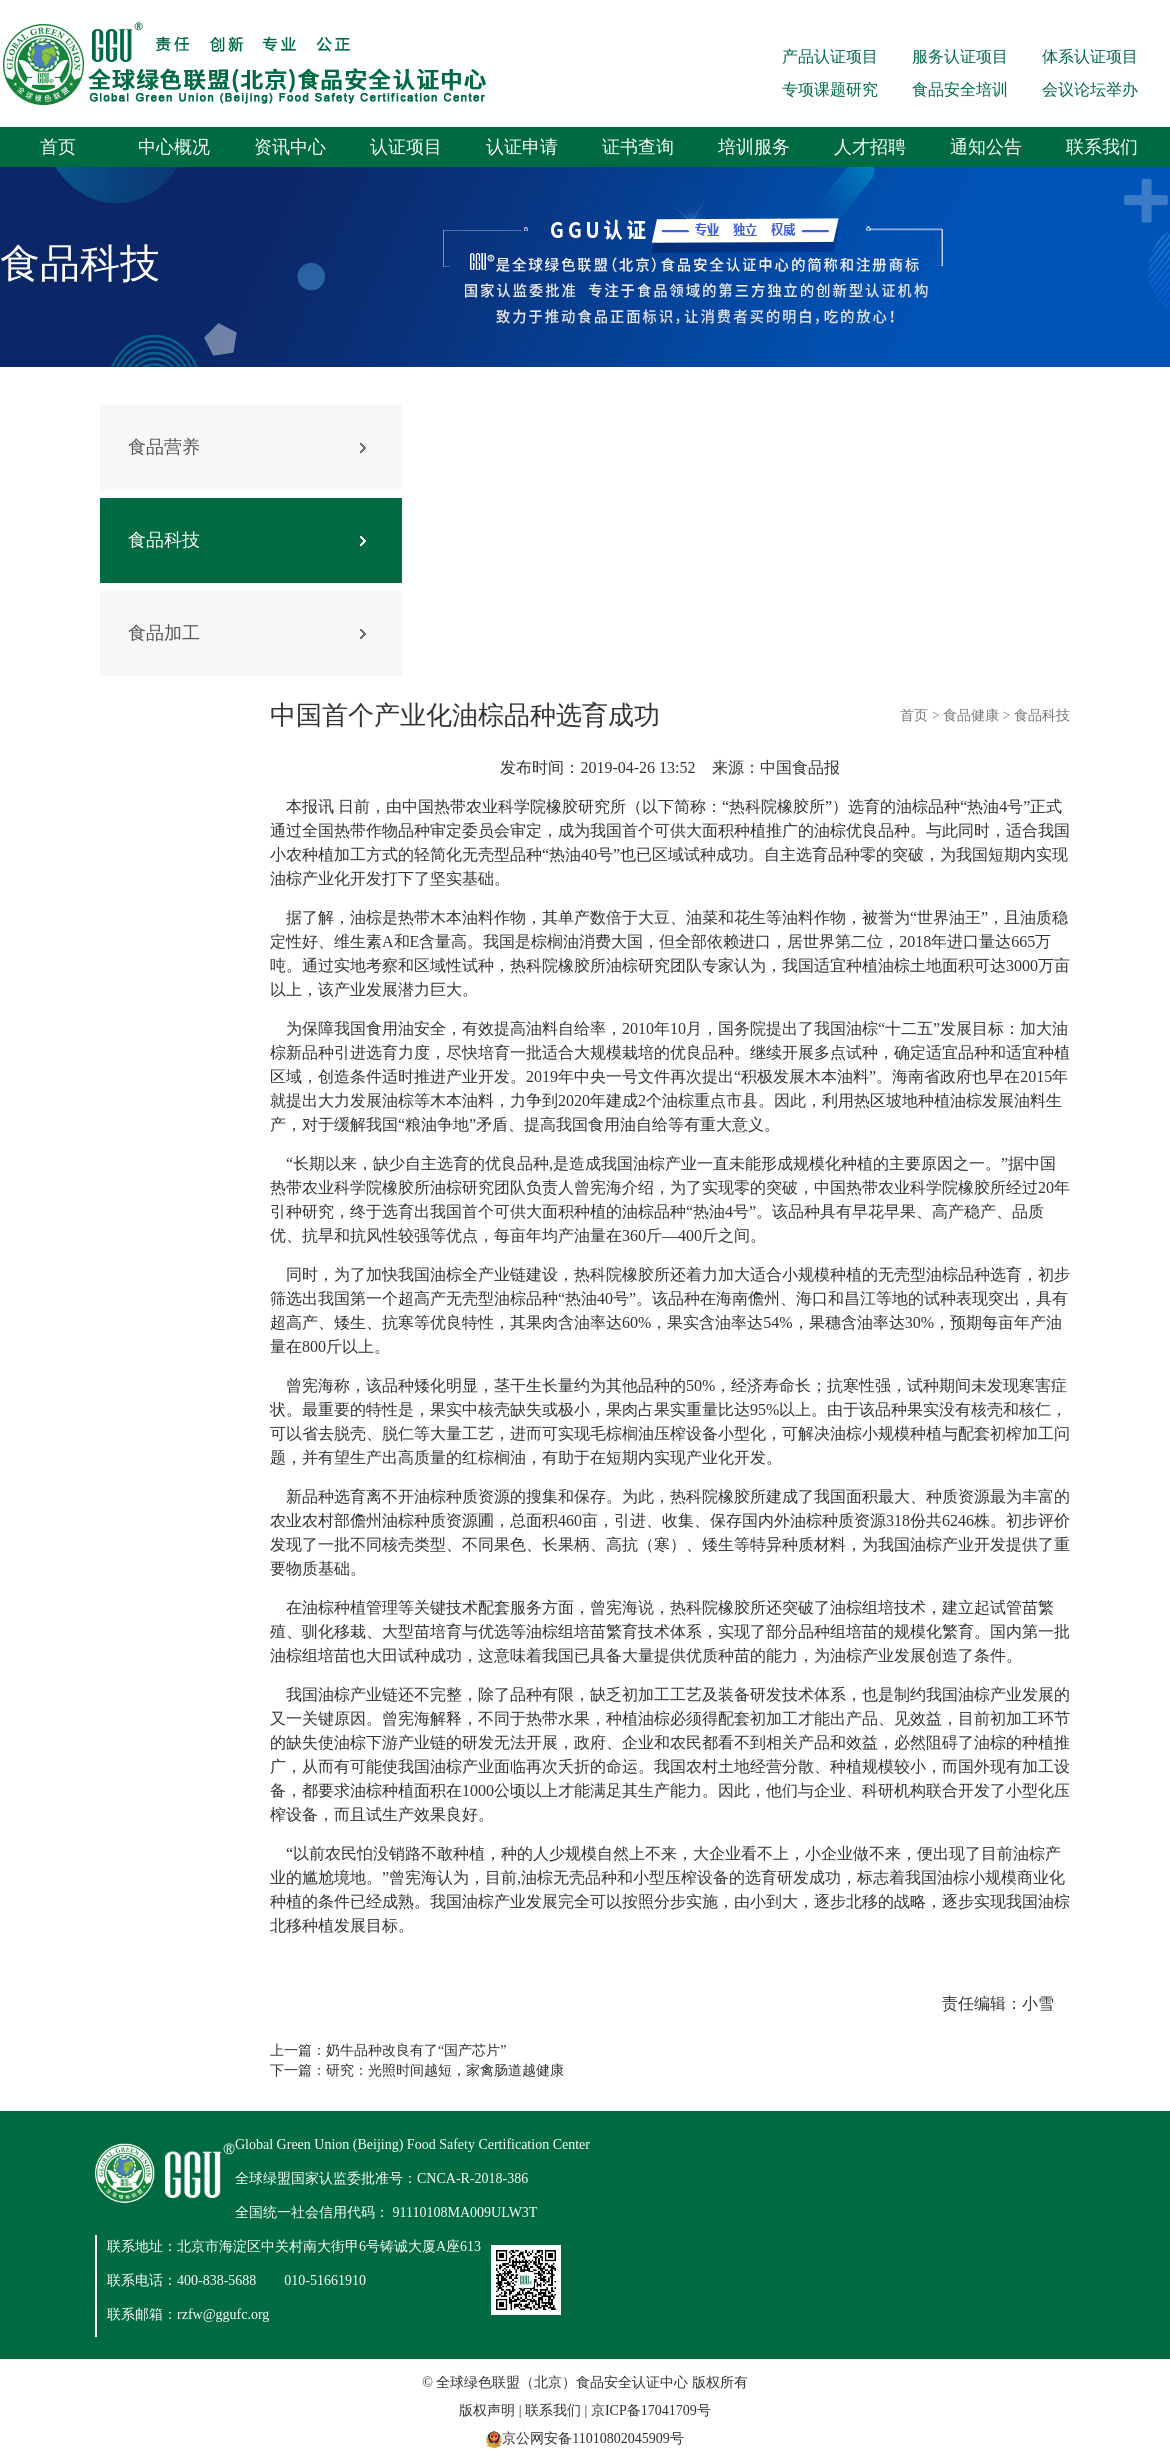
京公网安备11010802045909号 (592, 2438)
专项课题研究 (830, 89)
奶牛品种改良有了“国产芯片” (416, 2050)
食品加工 (164, 633)
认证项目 (406, 147)
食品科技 (164, 540)
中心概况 (174, 147)
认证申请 (522, 147)
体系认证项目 (1090, 56)
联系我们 (1102, 147)
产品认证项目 (830, 56)
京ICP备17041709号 (651, 2410)
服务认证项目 (960, 56)
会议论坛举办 (1090, 89)
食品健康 (971, 715)
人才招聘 (870, 147)
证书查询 (638, 147)
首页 (58, 147)
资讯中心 (290, 147)
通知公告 (986, 147)
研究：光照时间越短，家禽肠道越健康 (445, 2070)
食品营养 (164, 447)
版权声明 (487, 2410)
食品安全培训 (960, 89)
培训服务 (754, 147)
